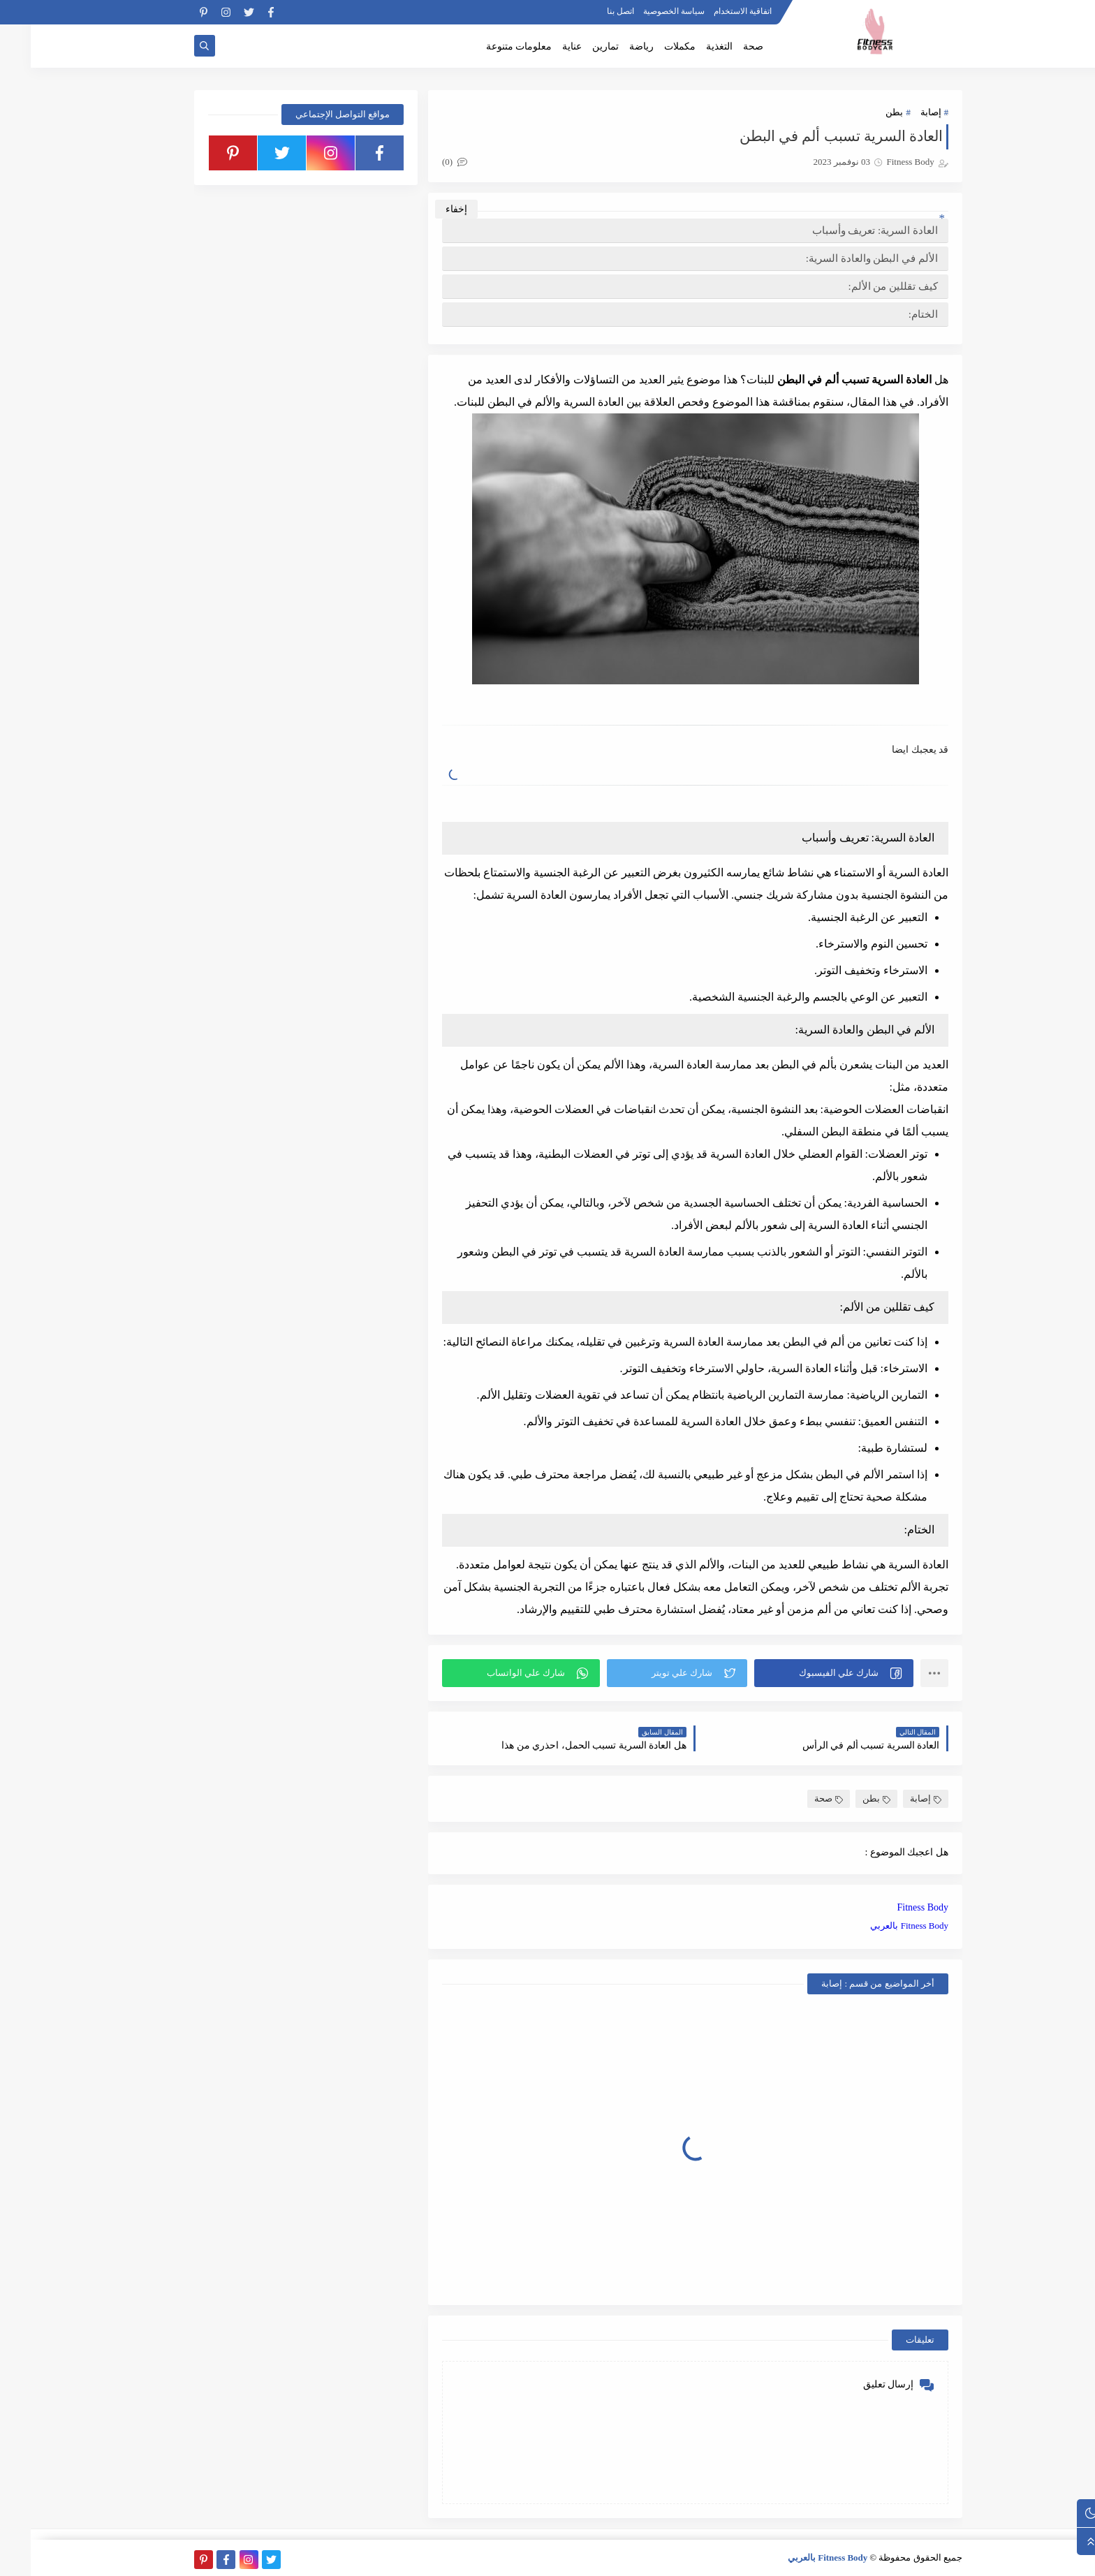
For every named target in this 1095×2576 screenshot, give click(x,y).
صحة (722, 46)
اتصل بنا (589, 11)
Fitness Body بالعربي (878, 1925)
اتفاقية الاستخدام (712, 11)
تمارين (574, 46)
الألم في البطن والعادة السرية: (841, 258)
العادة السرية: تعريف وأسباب (844, 230)
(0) (423, 161)
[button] (803, 1673)
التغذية (688, 46)
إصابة (900, 112)
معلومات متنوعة (488, 46)
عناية (541, 46)
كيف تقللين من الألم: (862, 286)
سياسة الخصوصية (643, 11)
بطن (863, 112)
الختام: (892, 314)
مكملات (649, 46)
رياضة (610, 46)
